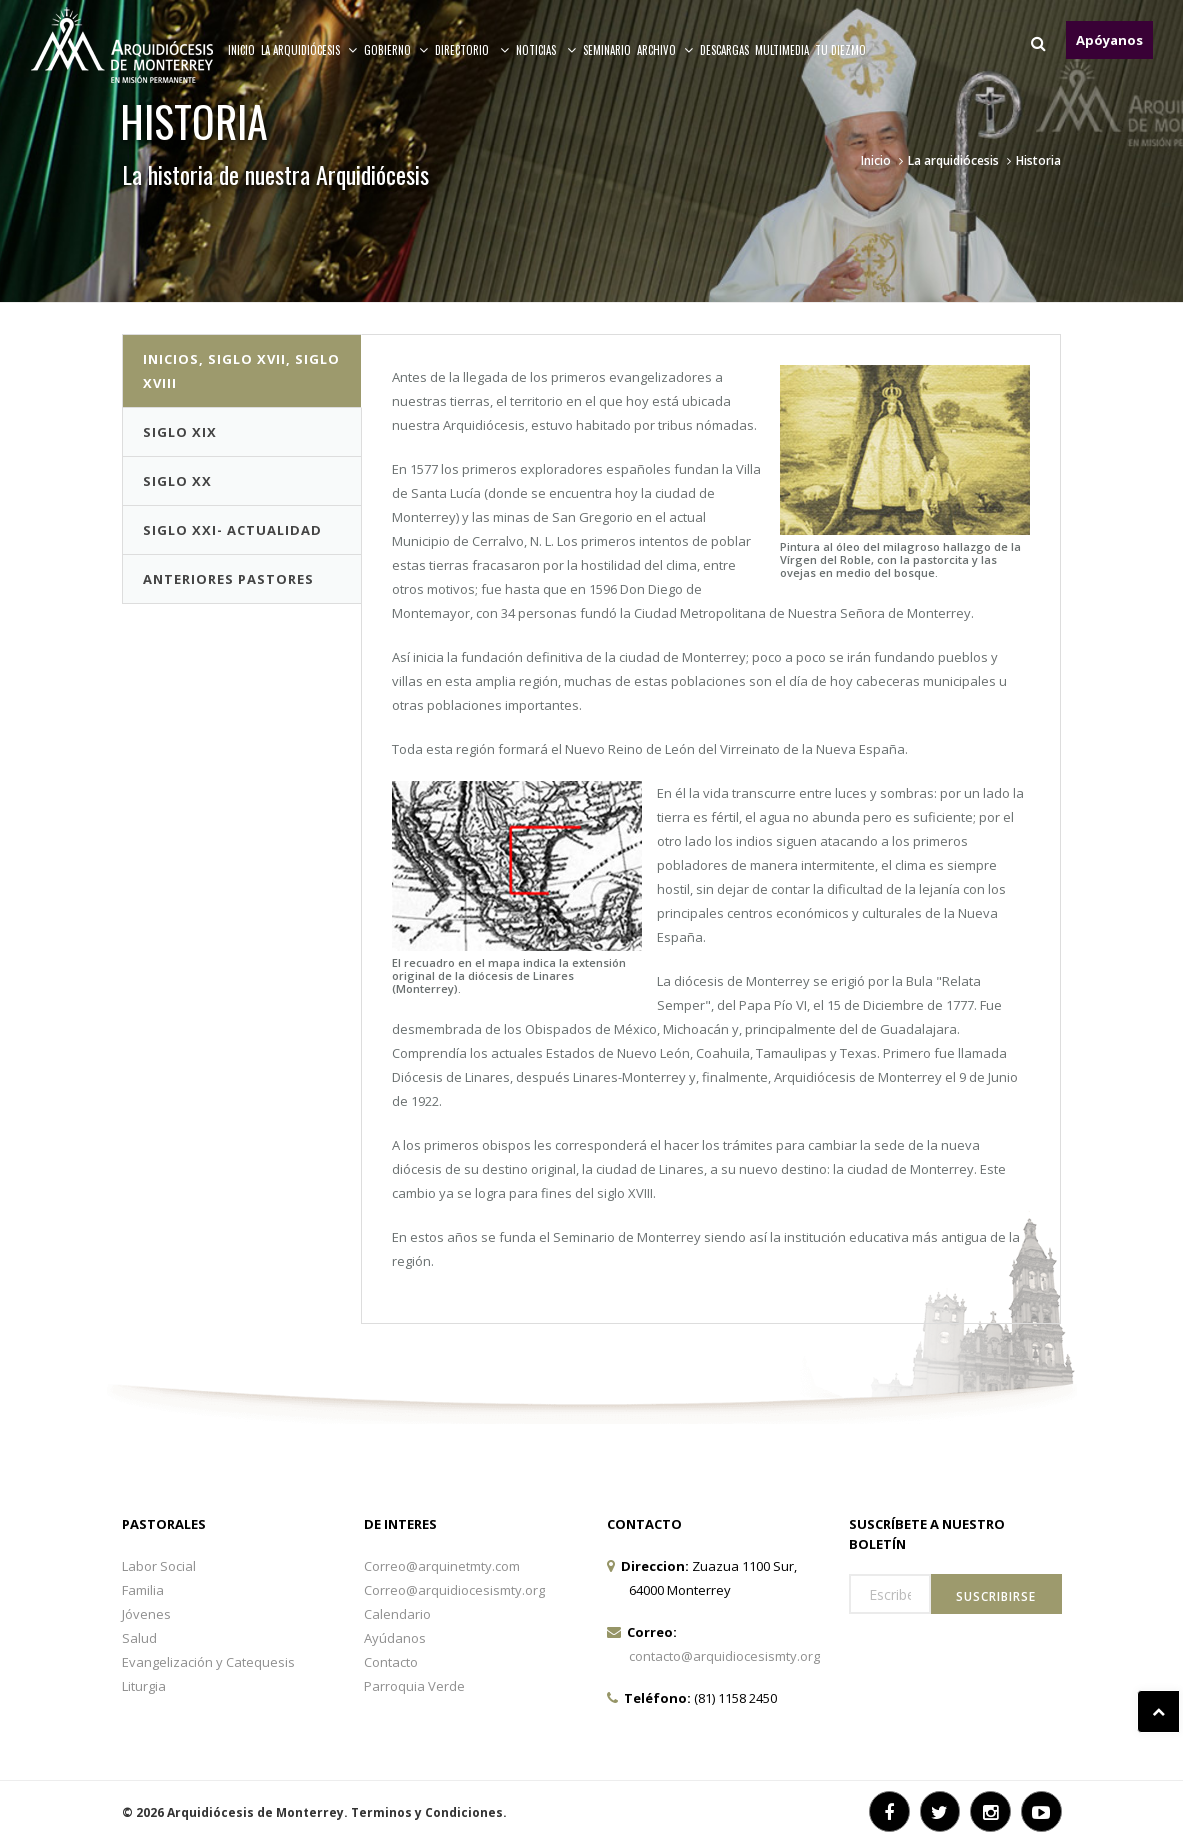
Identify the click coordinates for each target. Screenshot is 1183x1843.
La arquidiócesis (309, 50)
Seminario (607, 50)
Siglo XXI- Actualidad (232, 530)
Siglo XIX (180, 432)
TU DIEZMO (840, 50)
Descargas (724, 50)
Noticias (546, 50)
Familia (143, 1590)
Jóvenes (146, 1614)
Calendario (397, 1614)
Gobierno (396, 50)
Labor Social (159, 1566)
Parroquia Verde (414, 1686)
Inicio (241, 50)
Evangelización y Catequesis (208, 1662)
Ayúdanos (395, 1638)
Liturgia (144, 1686)
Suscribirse (996, 1596)
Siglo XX (177, 481)
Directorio (472, 50)
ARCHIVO (665, 50)
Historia (1038, 160)
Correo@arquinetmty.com (442, 1566)
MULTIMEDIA (782, 50)
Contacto (391, 1662)
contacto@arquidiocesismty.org (724, 1656)
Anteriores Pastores (228, 579)
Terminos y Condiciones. (429, 1812)
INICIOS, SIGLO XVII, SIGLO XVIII (241, 371)
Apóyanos (1109, 40)
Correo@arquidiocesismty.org (454, 1590)
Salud (139, 1638)
